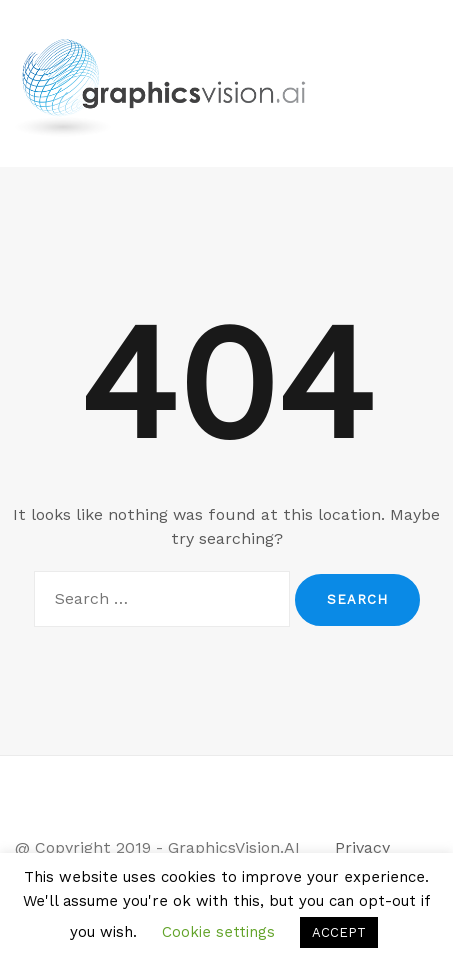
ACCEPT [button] (339, 932)
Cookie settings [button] (218, 932)
